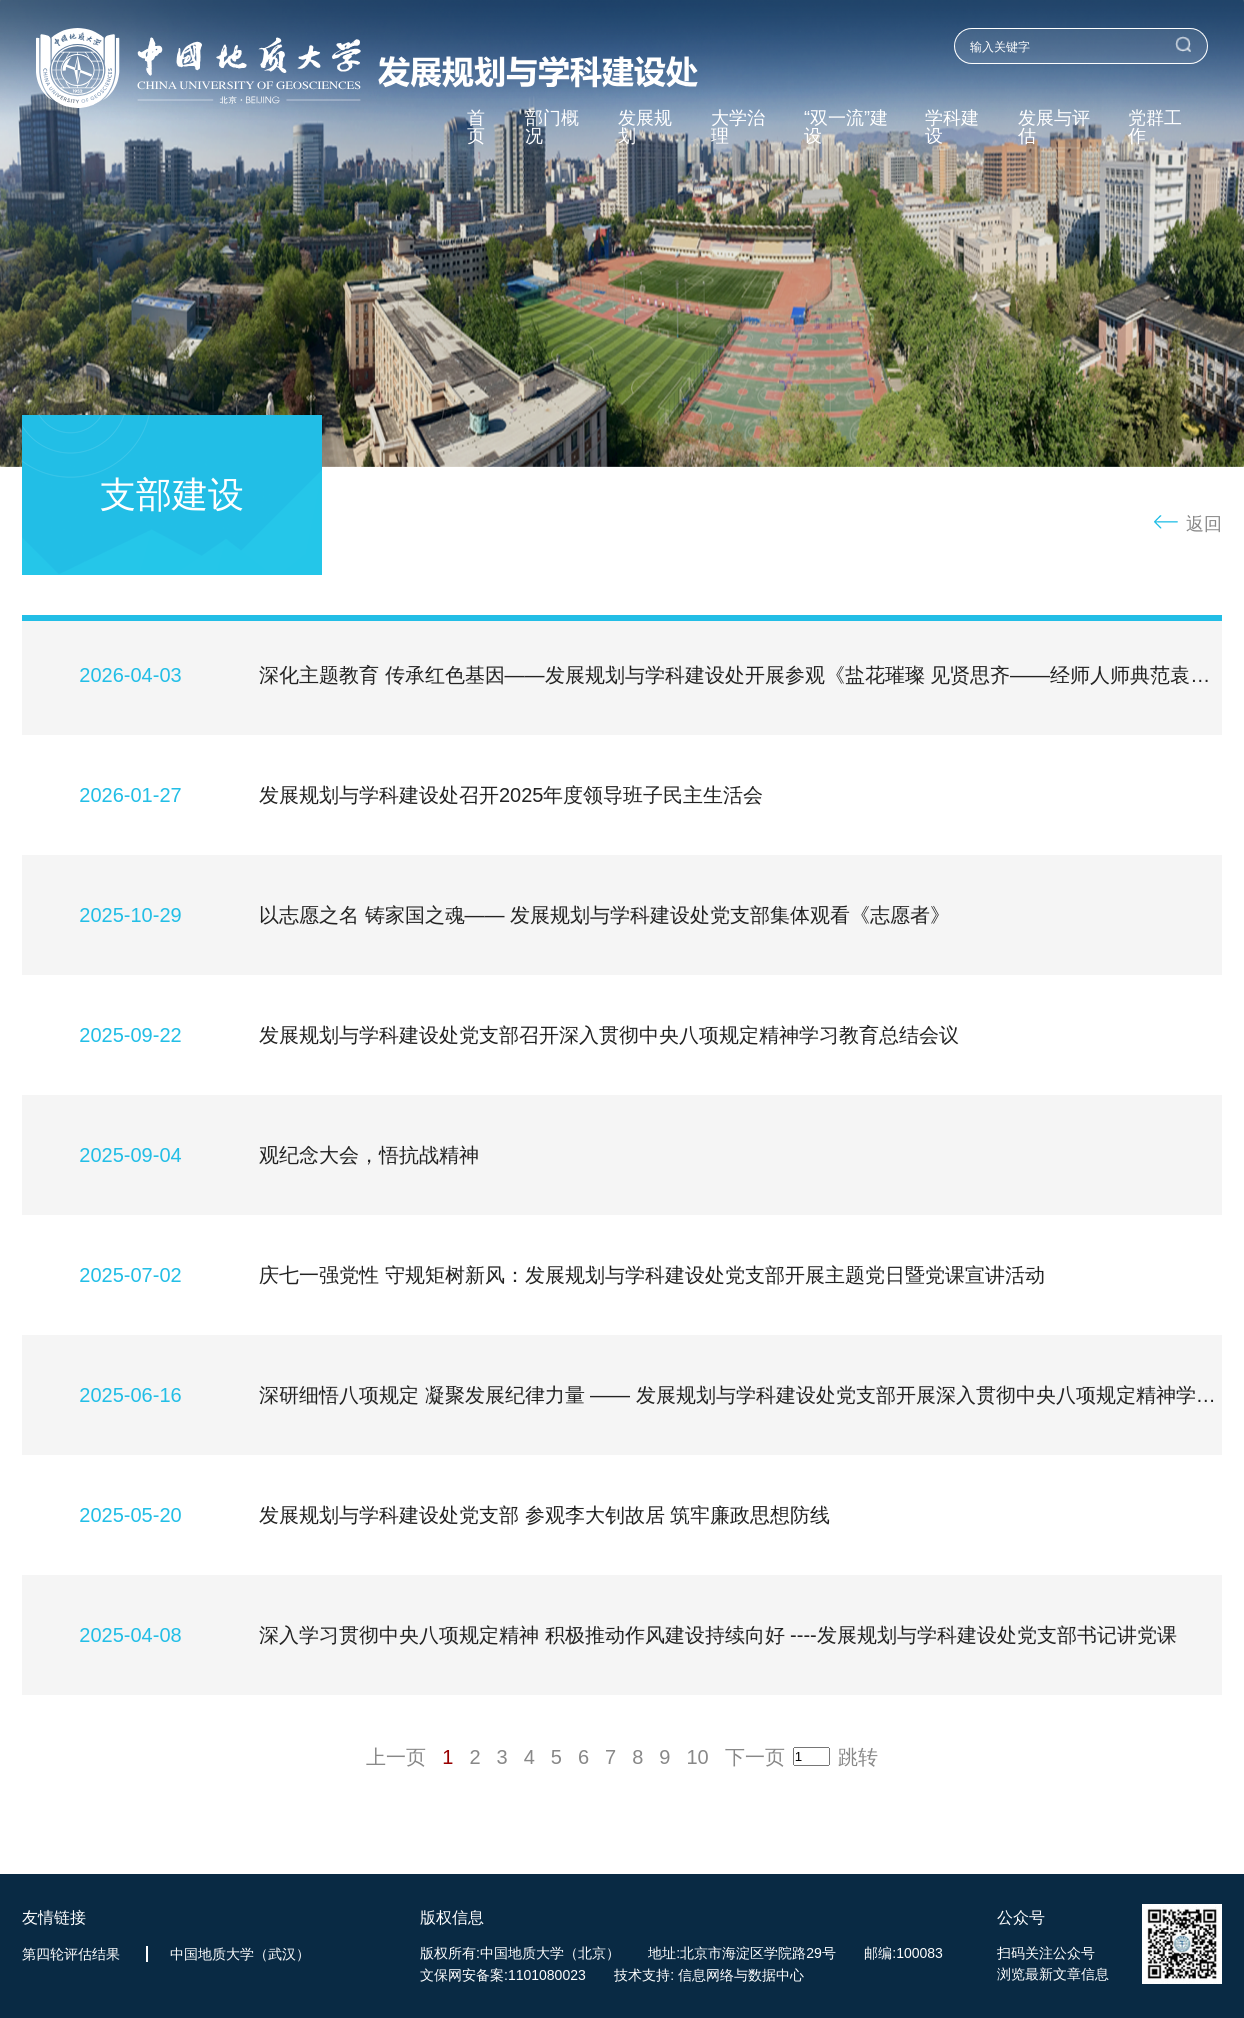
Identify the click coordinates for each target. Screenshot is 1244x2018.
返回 (1204, 524)
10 (697, 1757)
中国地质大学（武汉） (240, 1954)
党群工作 (1155, 127)
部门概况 (552, 127)
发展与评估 (1054, 127)
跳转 (858, 1757)
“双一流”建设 (846, 127)
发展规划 (645, 127)
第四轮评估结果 (71, 1954)
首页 (476, 127)
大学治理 (738, 127)
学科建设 (952, 127)
